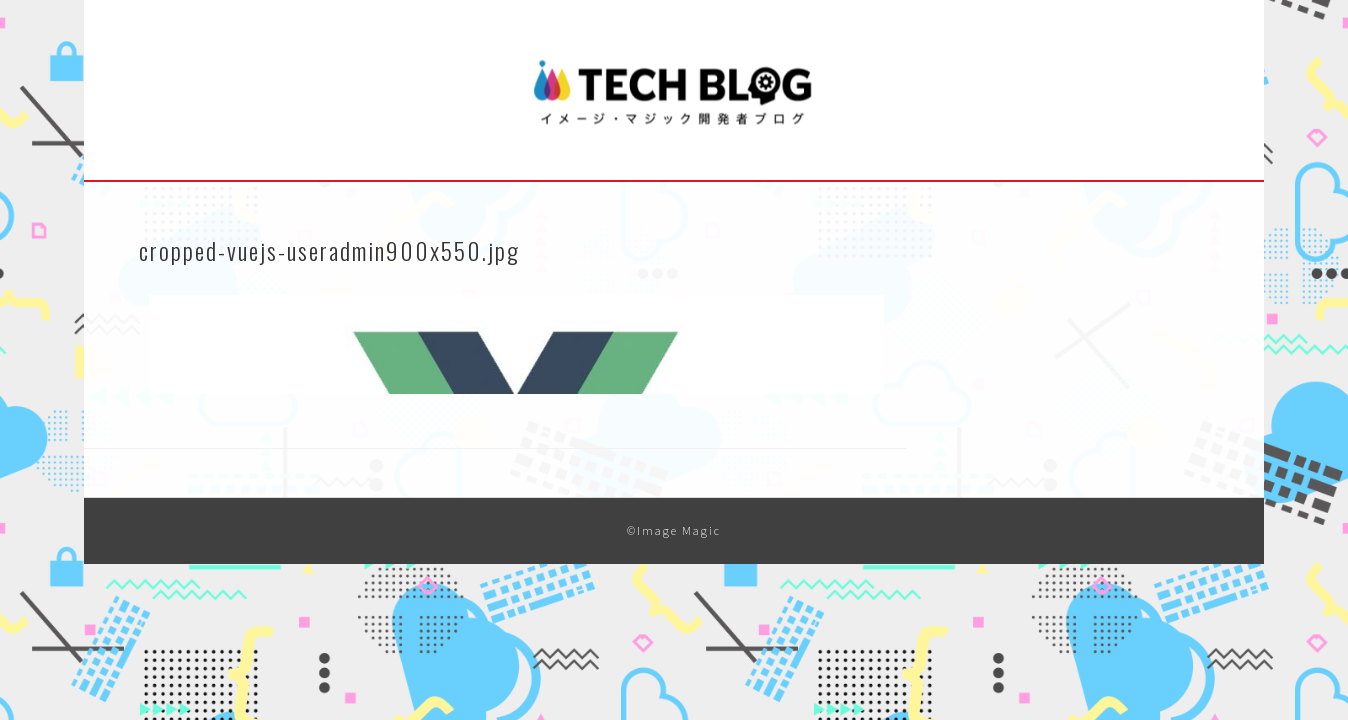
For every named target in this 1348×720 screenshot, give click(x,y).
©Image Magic (674, 530)
